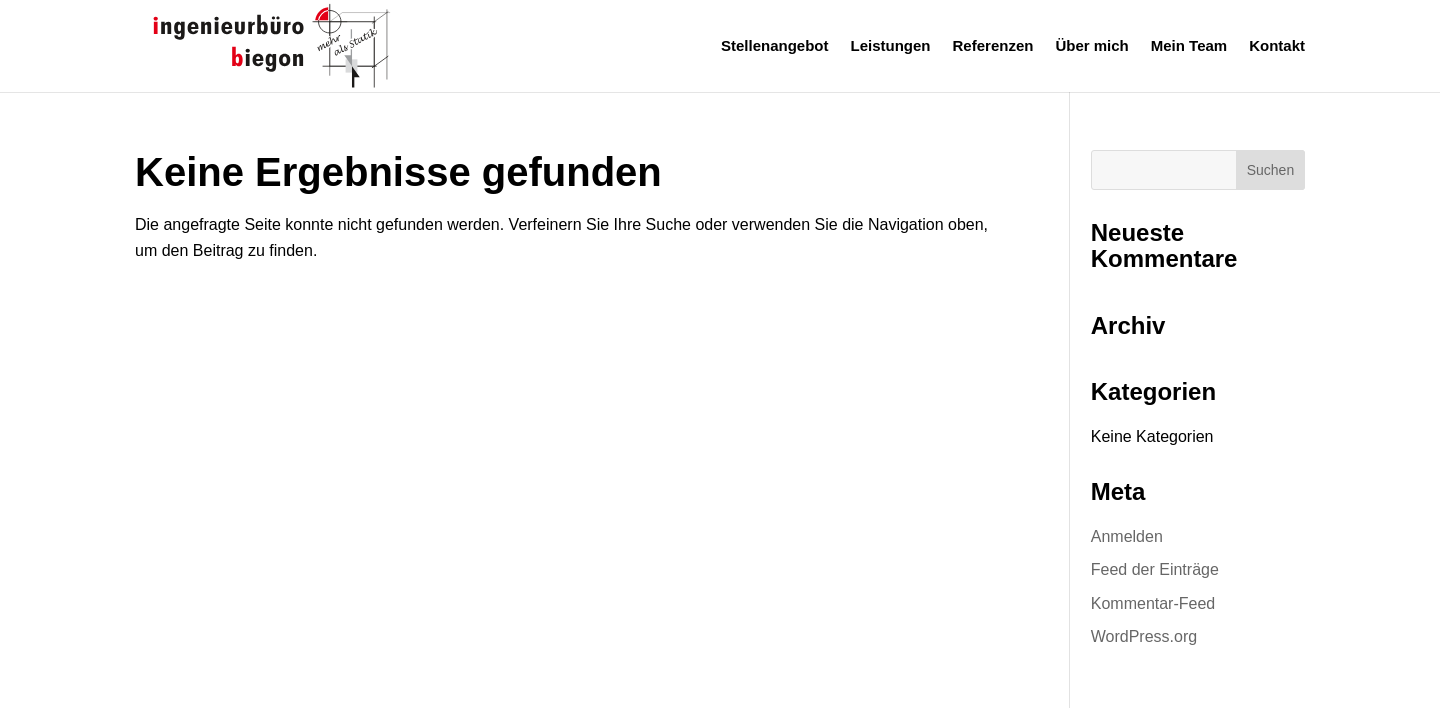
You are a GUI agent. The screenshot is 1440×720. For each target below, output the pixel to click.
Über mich (1091, 46)
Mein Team (1189, 46)
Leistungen (891, 46)
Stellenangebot (775, 46)
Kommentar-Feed (1153, 603)
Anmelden (1127, 536)
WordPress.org (1144, 636)
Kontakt (1277, 46)
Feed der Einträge (1155, 569)
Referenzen (993, 46)
